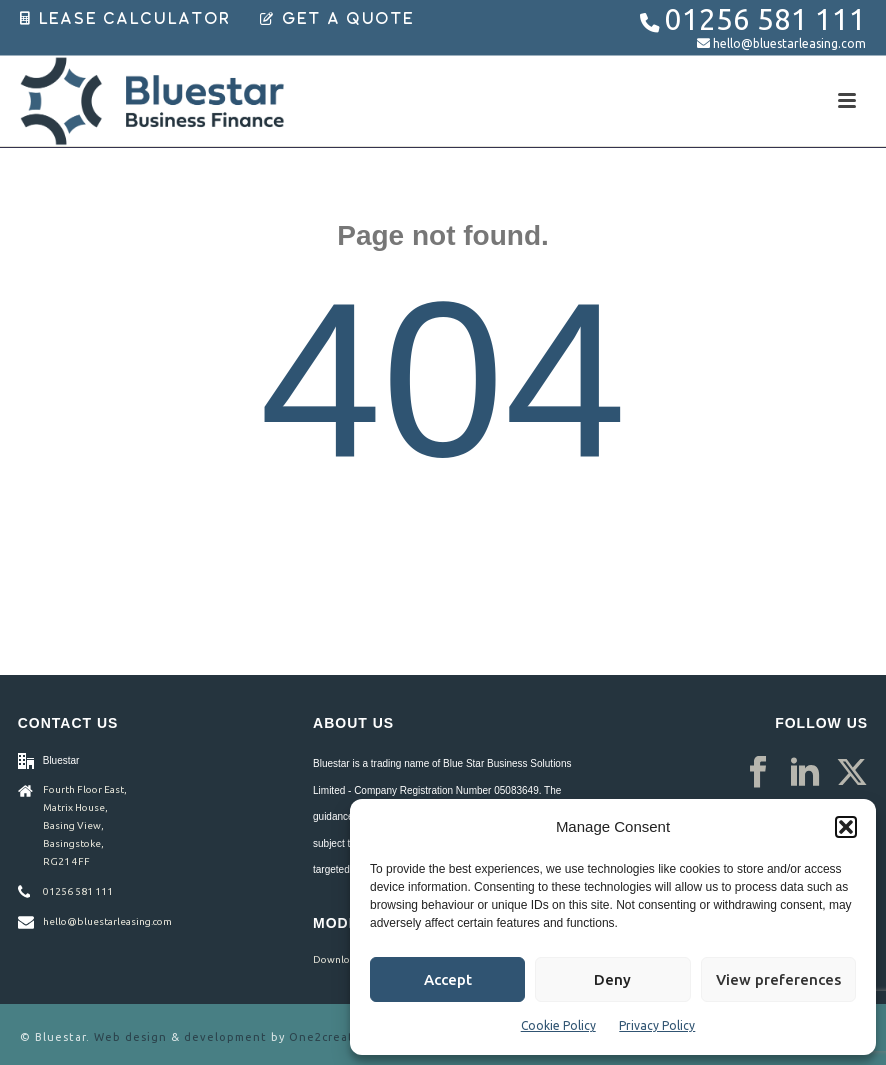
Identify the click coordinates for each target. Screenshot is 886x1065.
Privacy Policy (657, 1025)
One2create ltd (336, 1037)
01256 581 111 (765, 19)
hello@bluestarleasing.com (789, 43)
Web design (130, 1037)
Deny (612, 979)
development (225, 1037)
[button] (846, 827)
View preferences (778, 979)
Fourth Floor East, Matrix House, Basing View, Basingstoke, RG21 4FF (85, 825)
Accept (448, 979)
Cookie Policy (558, 1025)
